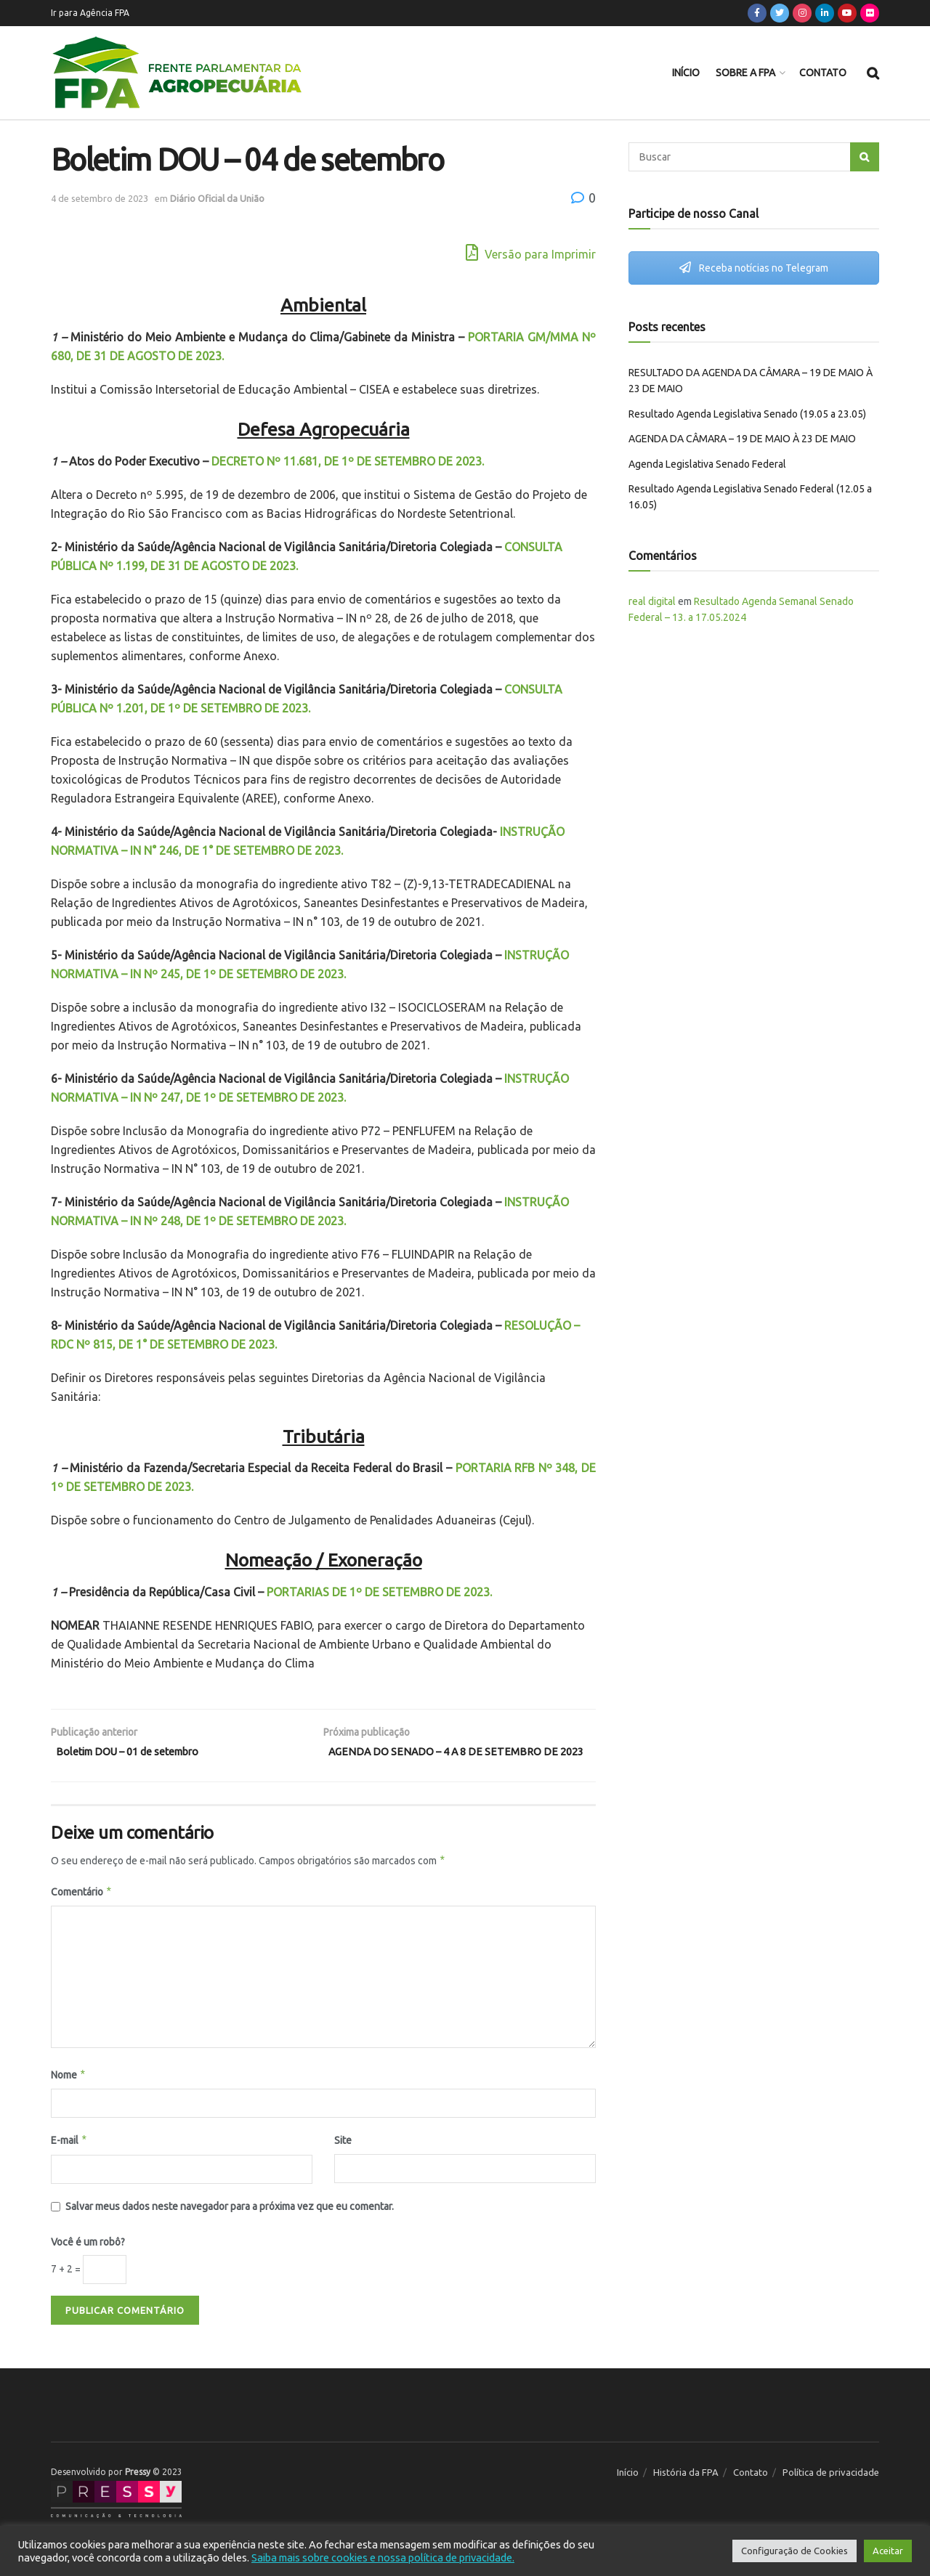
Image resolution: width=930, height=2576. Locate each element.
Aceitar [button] (888, 2550)
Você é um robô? (88, 2262)
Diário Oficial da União (217, 198)
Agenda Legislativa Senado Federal (707, 464)
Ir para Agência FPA (90, 12)
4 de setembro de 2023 (99, 198)
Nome (68, 2095)
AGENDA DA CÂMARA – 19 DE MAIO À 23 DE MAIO (742, 438)
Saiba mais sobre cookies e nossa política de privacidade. (382, 2557)
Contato (822, 72)
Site (343, 2160)
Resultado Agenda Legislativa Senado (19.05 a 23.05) (747, 414)
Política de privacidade (831, 2492)
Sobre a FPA (745, 72)
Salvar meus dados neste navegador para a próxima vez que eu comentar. (229, 2226)
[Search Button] (864, 156)
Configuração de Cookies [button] (794, 2550)
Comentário (82, 1912)
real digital (652, 601)
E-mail (69, 2161)
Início (686, 72)
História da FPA (686, 2492)
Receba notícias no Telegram (753, 268)
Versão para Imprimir (531, 252)
